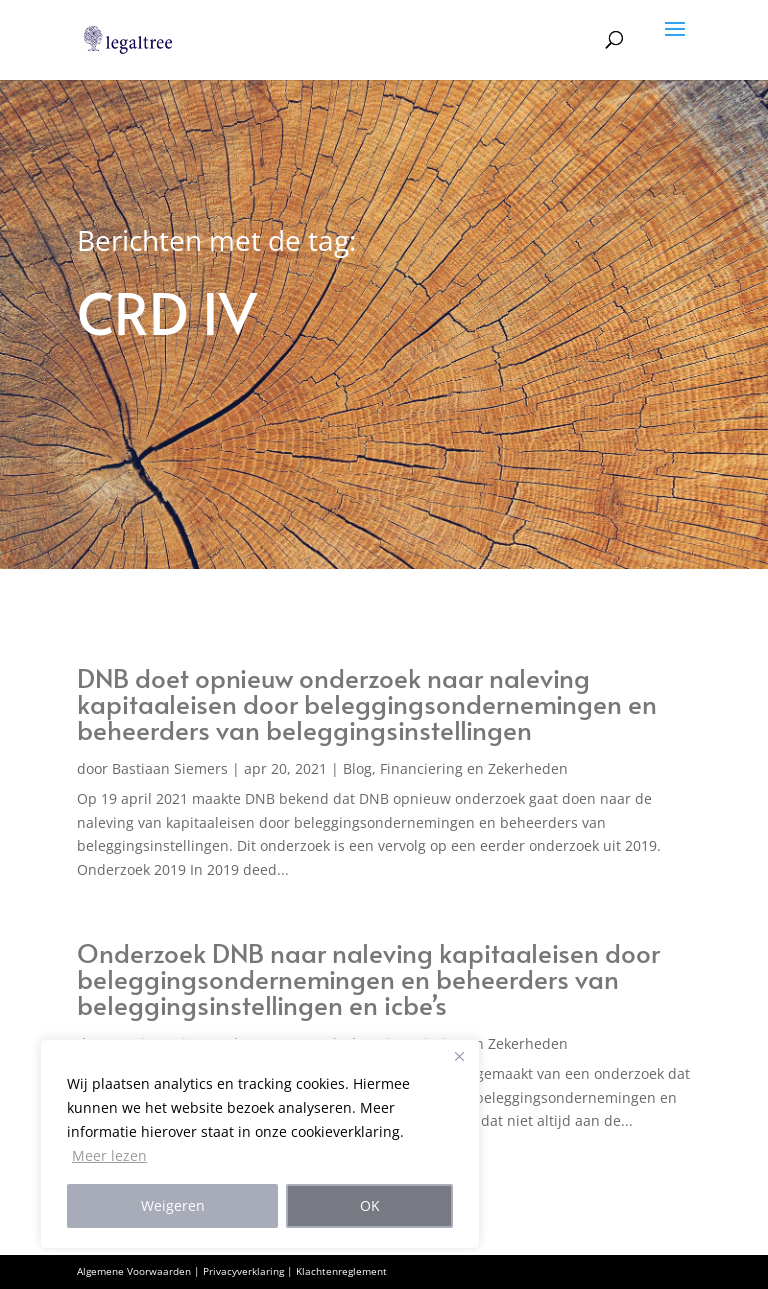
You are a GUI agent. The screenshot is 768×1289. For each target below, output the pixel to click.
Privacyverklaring (243, 1271)
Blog (357, 768)
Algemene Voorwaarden (134, 1271)
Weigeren (173, 1205)
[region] (260, 1144)
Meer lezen (109, 1155)
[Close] (459, 1056)
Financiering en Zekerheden (474, 768)
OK (370, 1205)
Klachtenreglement (341, 1271)
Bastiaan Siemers (170, 768)
